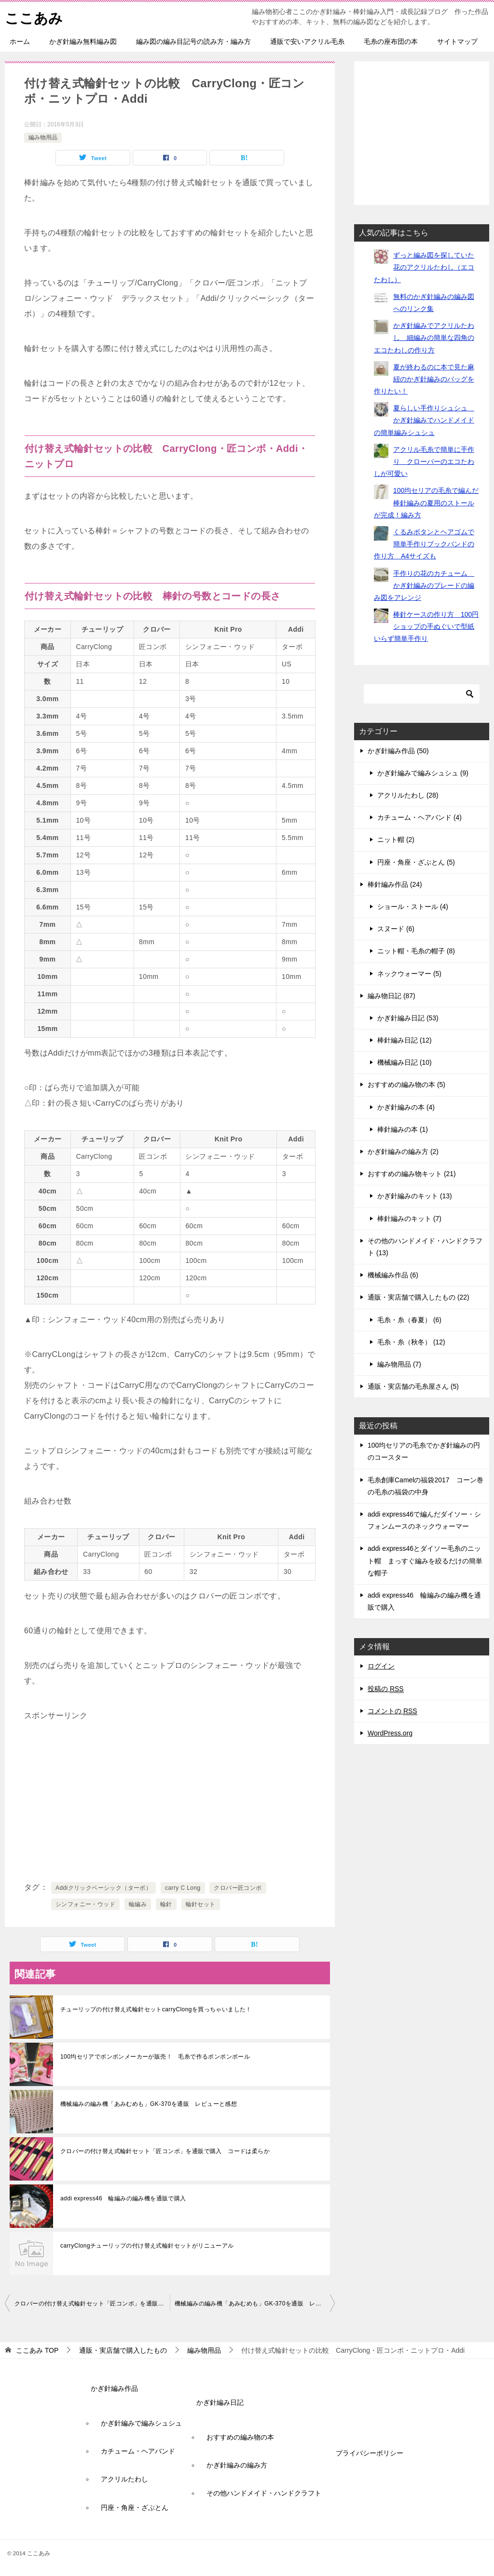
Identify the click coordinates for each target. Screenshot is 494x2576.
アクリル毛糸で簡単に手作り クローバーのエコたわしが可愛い (424, 461)
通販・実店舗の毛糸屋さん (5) (413, 1386)
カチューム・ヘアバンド (138, 2451)
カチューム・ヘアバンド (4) (419, 817)
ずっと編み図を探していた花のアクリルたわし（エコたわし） (424, 267)
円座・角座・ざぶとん (134, 2507)
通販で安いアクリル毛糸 (307, 41)
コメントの (392, 1711)
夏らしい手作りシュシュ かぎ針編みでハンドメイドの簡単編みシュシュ (424, 420)
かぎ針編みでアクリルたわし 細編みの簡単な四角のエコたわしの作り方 (424, 337)
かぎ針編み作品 (114, 2388)
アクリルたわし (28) (408, 795)
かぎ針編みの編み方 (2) (403, 1151)
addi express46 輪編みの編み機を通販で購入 (123, 2198)
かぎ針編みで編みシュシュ (141, 2423)
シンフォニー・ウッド (85, 1904)
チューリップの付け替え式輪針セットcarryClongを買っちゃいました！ (156, 2009)
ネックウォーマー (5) (409, 973)
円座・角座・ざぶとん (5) (416, 862)
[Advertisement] (170, 1802)
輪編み (138, 1904)
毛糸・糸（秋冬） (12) (411, 1342)
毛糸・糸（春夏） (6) (409, 1320)
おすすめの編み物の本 (240, 2437)
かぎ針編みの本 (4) (406, 1107)
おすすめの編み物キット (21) (412, 1174)
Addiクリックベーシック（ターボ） (103, 1888)
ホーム (20, 41)
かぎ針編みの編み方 (236, 2465)
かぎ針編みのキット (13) (414, 1196)
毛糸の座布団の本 (391, 41)
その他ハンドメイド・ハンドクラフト (263, 2493)
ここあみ (35, 16)
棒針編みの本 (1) (402, 1129)
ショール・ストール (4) (412, 906)
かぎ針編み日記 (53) (408, 1018)
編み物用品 (42, 137)
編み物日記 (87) (391, 996)
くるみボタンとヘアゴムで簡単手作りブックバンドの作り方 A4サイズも (424, 544)
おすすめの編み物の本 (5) (406, 1084)
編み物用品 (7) (399, 1364)
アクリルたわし (124, 2479)
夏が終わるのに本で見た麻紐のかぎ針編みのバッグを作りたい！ (424, 379)
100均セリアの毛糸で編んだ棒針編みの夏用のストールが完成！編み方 (426, 502)
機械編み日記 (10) (404, 1062)
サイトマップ (457, 41)
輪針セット (201, 1904)
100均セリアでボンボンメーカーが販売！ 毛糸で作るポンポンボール (155, 2056)
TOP (37, 2350)
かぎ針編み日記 (220, 2402)
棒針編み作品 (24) (395, 884)
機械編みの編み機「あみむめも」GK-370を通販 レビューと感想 (148, 2104)
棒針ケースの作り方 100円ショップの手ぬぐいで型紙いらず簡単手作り (426, 626)
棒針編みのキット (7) (409, 1218)
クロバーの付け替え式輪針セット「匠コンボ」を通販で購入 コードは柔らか (165, 2151)
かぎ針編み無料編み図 (83, 41)
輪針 (166, 1904)
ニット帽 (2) (395, 839)
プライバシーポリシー (369, 2453)
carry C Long (183, 1888)
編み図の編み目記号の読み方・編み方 (193, 41)
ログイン (381, 1666)
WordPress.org (390, 1733)
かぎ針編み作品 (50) (398, 751)
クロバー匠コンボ (237, 1888)
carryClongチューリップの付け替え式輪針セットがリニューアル (147, 2245)
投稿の (386, 1689)
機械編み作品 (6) (393, 1275)
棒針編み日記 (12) (404, 1040)
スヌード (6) (395, 929)
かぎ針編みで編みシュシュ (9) (422, 773)
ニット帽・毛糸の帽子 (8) (416, 951)
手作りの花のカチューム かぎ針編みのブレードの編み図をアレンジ (424, 585)
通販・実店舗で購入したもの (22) (418, 1297)
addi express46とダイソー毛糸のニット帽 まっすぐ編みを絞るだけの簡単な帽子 (425, 1560)
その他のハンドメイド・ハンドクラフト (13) (425, 1247)
